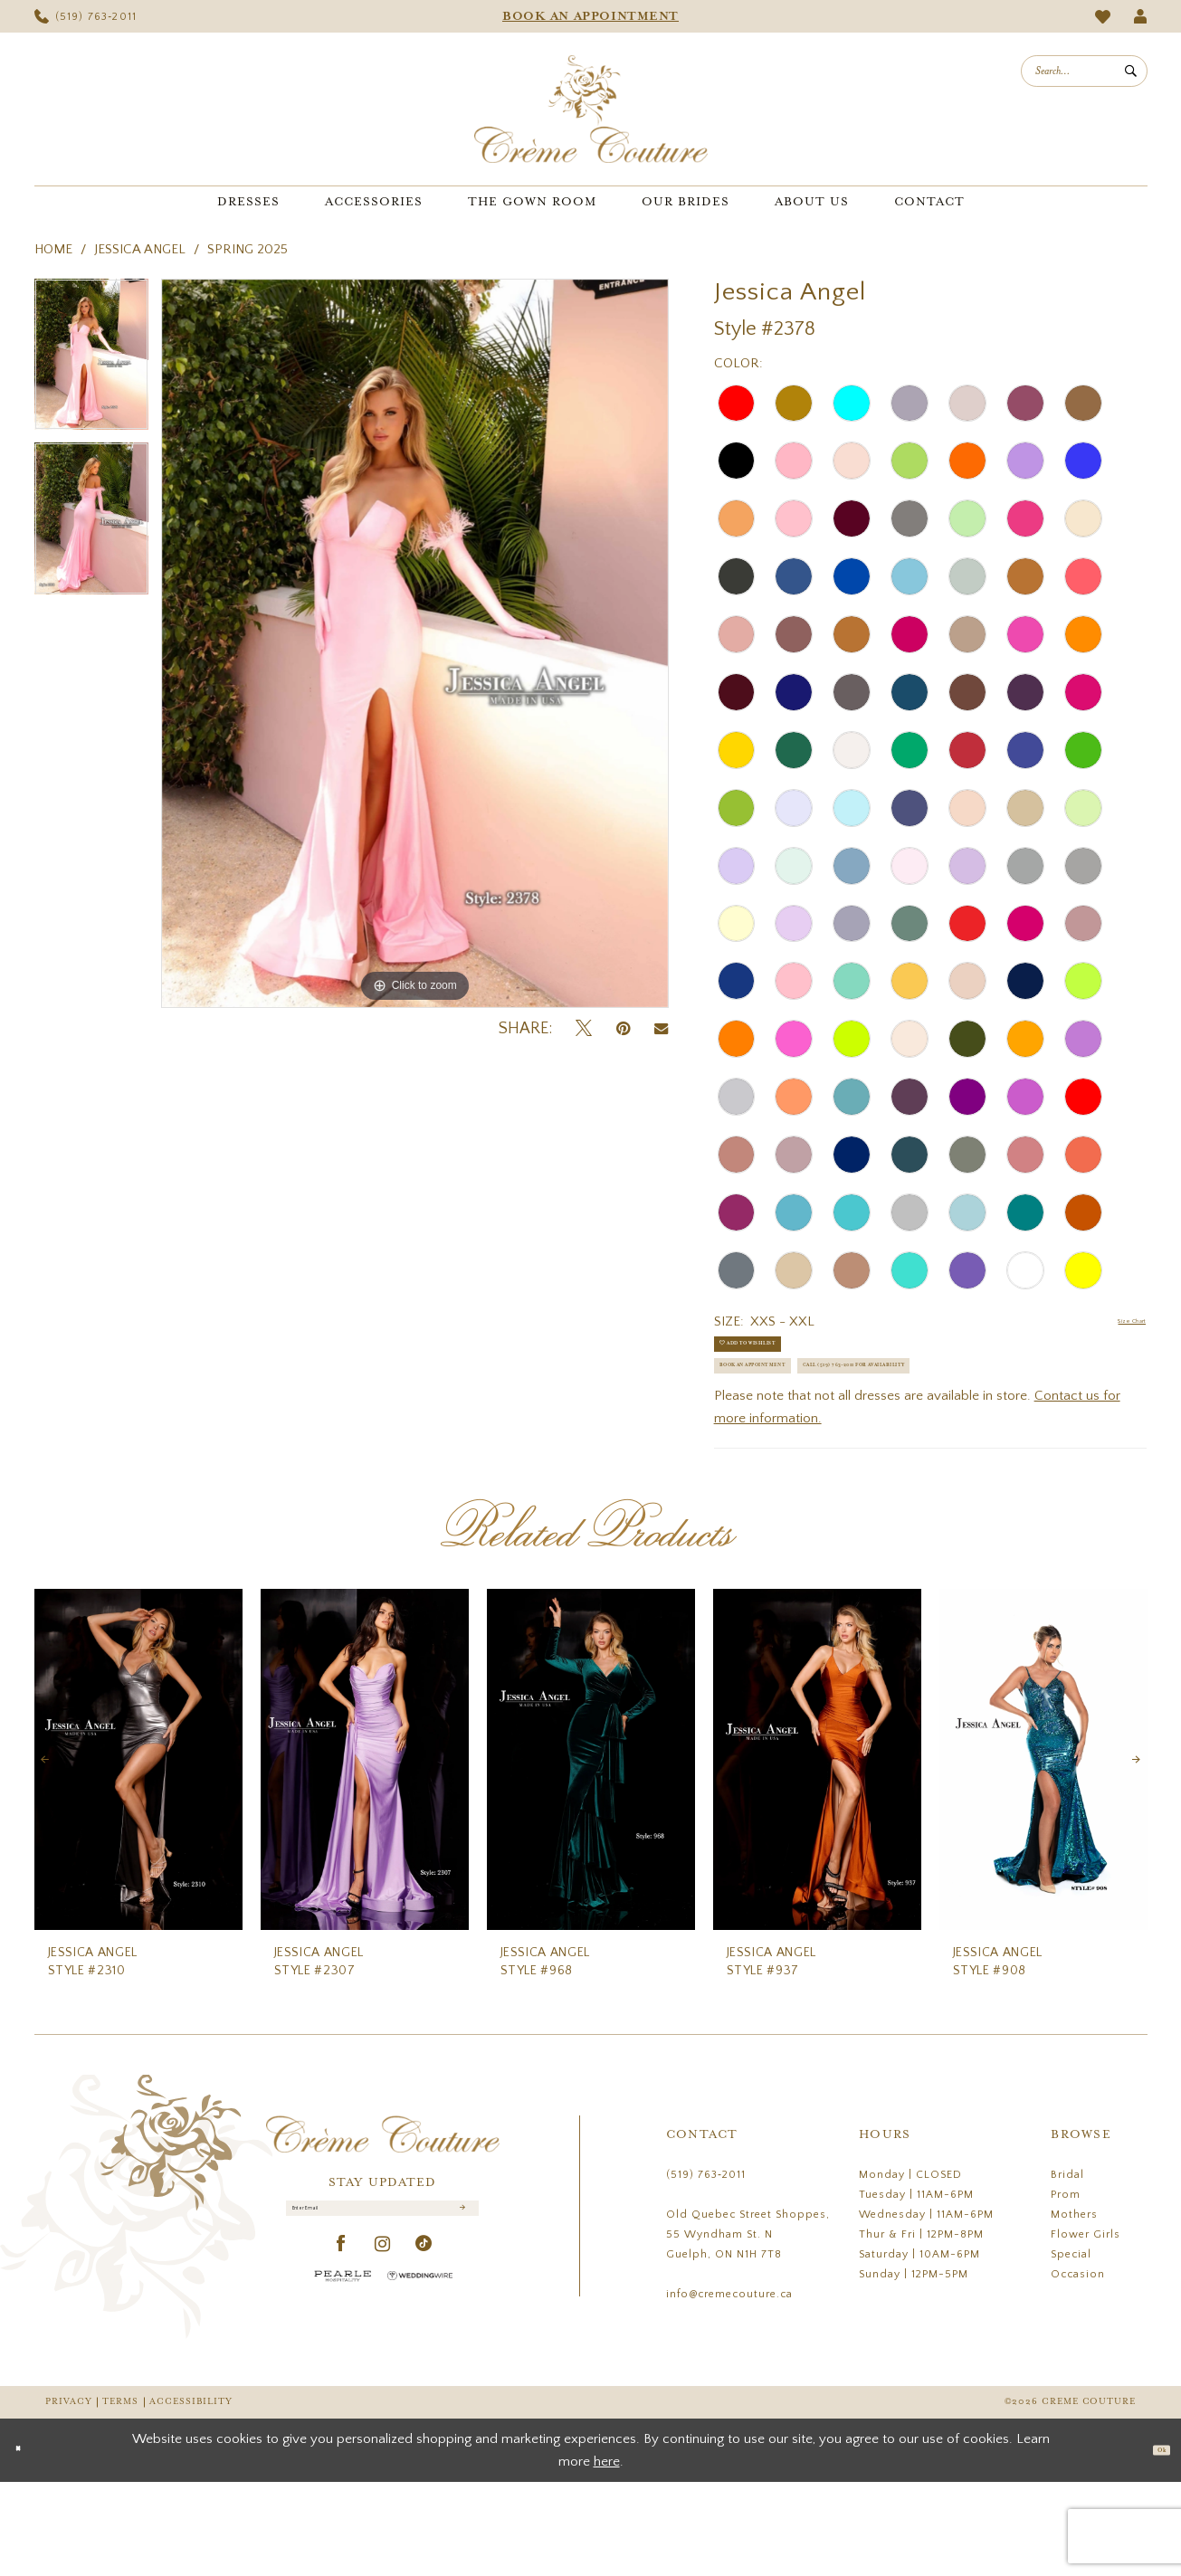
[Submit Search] (1132, 71)
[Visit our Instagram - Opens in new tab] (383, 2357)
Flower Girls (1085, 2329)
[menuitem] (86, 16)
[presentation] (138, 1854)
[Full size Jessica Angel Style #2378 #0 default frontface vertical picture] (415, 643)
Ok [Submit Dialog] (1152, 2544)
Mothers (1074, 2309)
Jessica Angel (140, 249)
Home (53, 249)
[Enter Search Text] (1084, 71)
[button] (1139, 16)
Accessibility (191, 2497)
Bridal (1067, 2270)
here (607, 2555)
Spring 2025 (247, 249)
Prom (1066, 2290)
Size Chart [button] (1116, 1322)
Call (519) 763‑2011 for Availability (842, 1452)
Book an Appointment (799, 1407)
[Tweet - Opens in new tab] (584, 1029)
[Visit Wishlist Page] (1102, 16)
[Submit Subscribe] (458, 2312)
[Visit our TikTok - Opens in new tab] (423, 2357)
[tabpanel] (91, 361)
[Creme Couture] (591, 109)
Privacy (68, 2497)
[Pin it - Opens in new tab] (623, 1029)
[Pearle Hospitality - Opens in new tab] (343, 2389)
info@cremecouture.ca (729, 2389)
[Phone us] (86, 16)
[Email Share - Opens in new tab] (661, 1029)
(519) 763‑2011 (706, 2270)
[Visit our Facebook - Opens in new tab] (341, 2357)
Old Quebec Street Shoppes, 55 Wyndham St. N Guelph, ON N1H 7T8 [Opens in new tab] (748, 2329)
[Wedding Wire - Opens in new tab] (419, 2389)
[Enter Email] (382, 2312)
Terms (120, 2497)
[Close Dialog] (27, 2545)
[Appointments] (590, 16)
